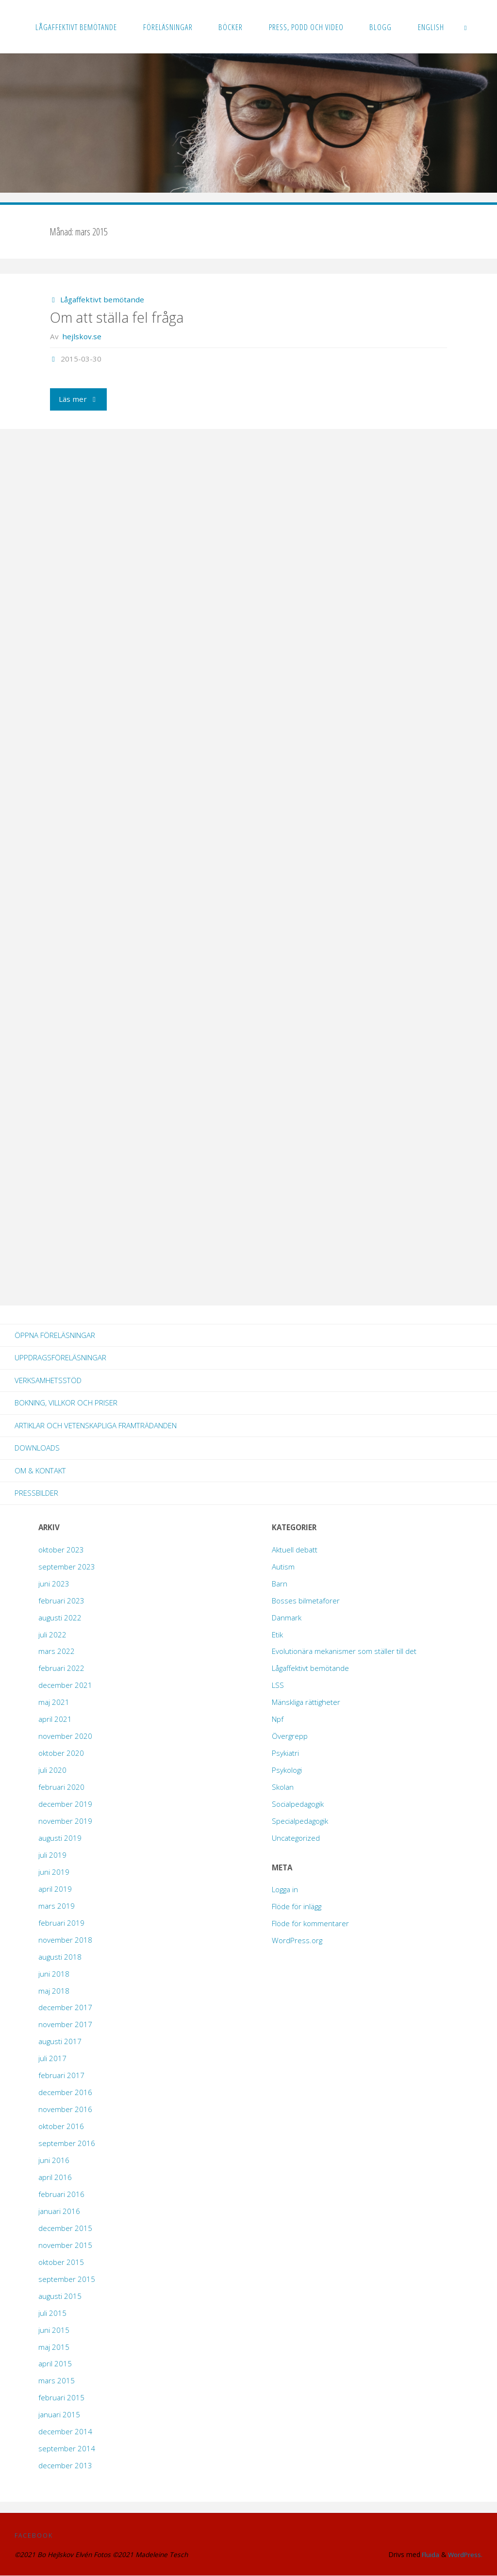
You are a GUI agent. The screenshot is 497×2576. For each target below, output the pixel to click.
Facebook (34, 2535)
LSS (278, 1685)
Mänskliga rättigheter (306, 1702)
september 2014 (66, 2449)
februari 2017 (61, 2076)
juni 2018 (53, 1974)
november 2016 (65, 2109)
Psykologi (287, 1770)
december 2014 (65, 2432)
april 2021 (55, 1719)
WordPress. (464, 2554)
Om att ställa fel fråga (116, 317)
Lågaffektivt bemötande (102, 299)
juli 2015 (52, 2313)
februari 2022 (61, 1668)
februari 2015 (61, 2398)
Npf (277, 1719)
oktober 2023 (61, 1549)
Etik (277, 1634)
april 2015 (55, 2364)
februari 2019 (61, 1923)
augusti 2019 (60, 1838)
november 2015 (65, 2245)
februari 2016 (61, 2194)
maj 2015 (53, 2347)
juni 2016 (53, 2160)
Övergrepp (290, 1736)
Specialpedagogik (300, 1821)
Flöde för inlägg (296, 1907)
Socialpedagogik (298, 1804)
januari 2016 (59, 2211)
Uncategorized (296, 1838)
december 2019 (65, 1804)
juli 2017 (52, 2059)
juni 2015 (53, 2330)
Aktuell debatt (294, 1549)
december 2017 (65, 2008)
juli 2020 (52, 1770)
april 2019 (55, 1889)
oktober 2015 (61, 2262)
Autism (283, 1566)
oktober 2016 (61, 2126)
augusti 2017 (60, 2042)
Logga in (285, 1890)
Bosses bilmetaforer (306, 1600)
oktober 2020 (61, 1753)
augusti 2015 (60, 2296)
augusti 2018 (60, 1957)
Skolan (283, 1787)
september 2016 (66, 2143)
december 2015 (65, 2228)
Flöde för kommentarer (310, 1924)
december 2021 (65, 1685)
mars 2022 (56, 1651)
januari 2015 (59, 2415)
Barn (279, 1583)
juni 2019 (53, 1872)
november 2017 (65, 2025)
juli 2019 (52, 1855)
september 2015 (66, 2279)
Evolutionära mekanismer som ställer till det (344, 1651)
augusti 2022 (60, 1617)
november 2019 (65, 1821)
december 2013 (65, 2466)
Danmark (286, 1617)
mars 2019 (56, 1906)
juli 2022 (52, 1634)
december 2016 (65, 2092)
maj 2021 (53, 1702)
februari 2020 (61, 1787)
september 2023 (66, 1566)
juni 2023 (53, 1583)
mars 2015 (56, 2381)
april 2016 (55, 2177)
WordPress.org (297, 1941)
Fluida (428, 2554)
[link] (466, 26)
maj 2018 (53, 1991)
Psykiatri (285, 1753)
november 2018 (65, 1940)
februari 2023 (61, 1600)
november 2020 (65, 1736)
